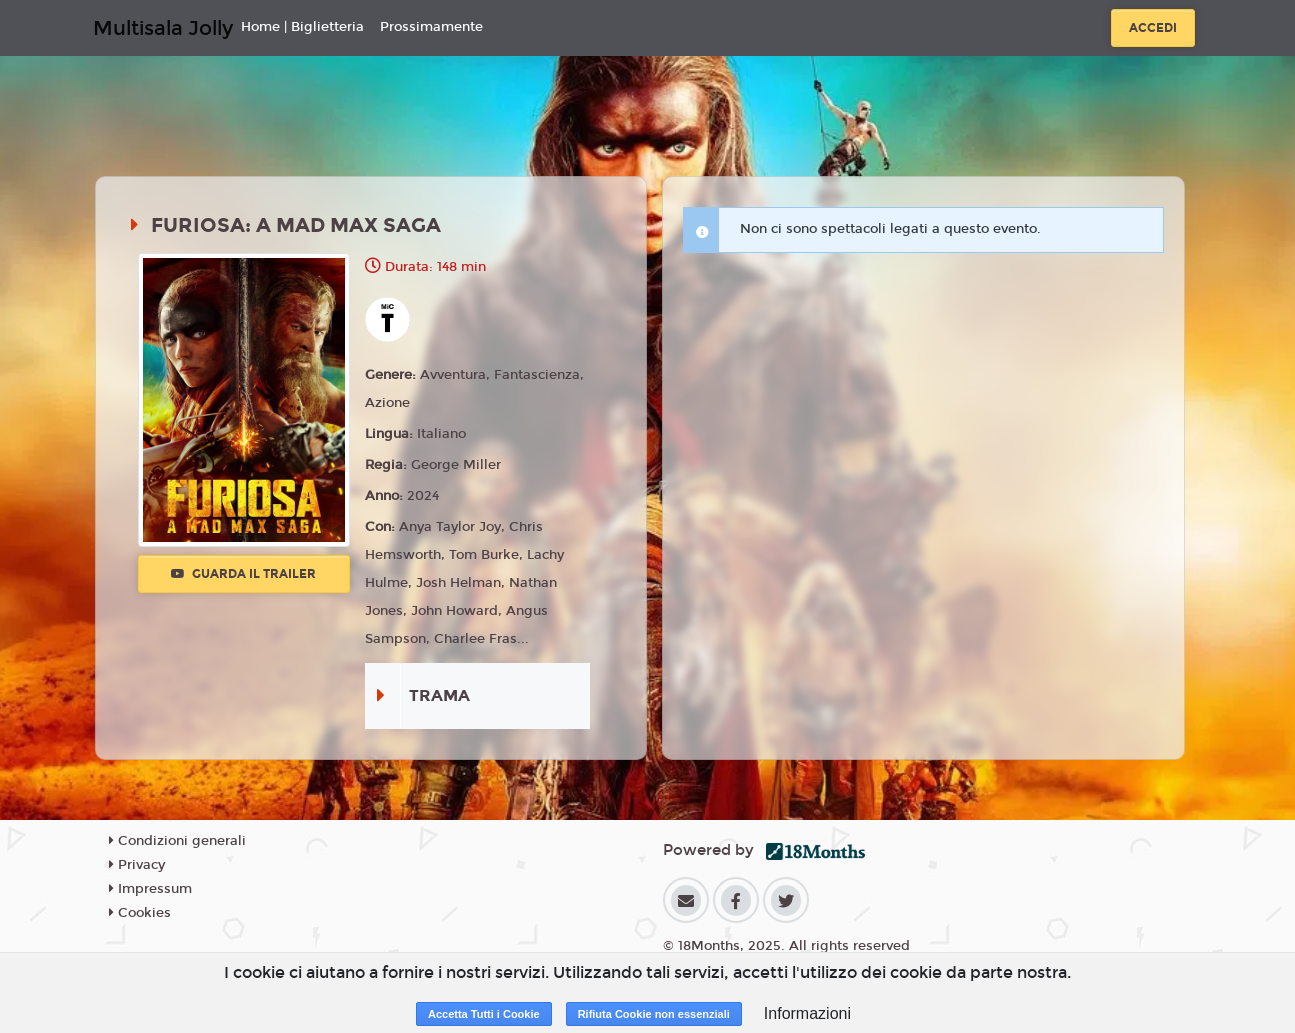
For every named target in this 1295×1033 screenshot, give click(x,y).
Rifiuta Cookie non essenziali (654, 1014)
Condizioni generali (177, 841)
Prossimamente (431, 27)
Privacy (137, 865)
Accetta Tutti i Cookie (484, 1014)
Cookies (140, 913)
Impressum (150, 889)
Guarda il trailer (243, 574)
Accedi (1153, 28)
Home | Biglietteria (302, 27)
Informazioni (807, 1013)
